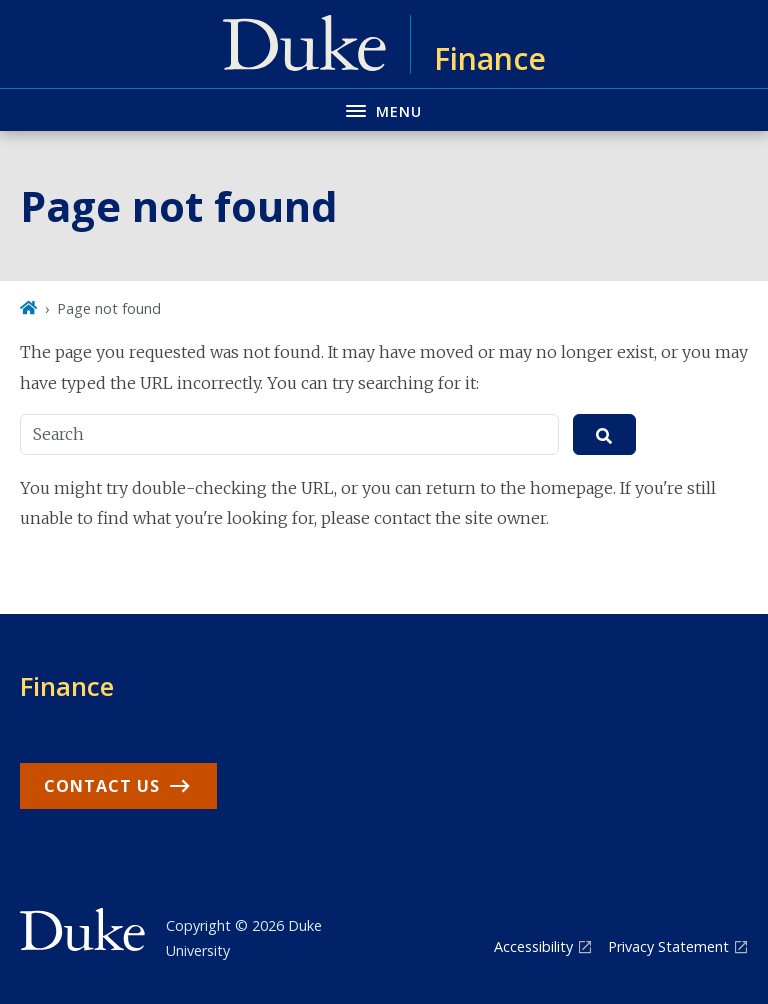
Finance (67, 686)
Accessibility (533, 946)
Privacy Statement (668, 946)
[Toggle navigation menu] (384, 109)
